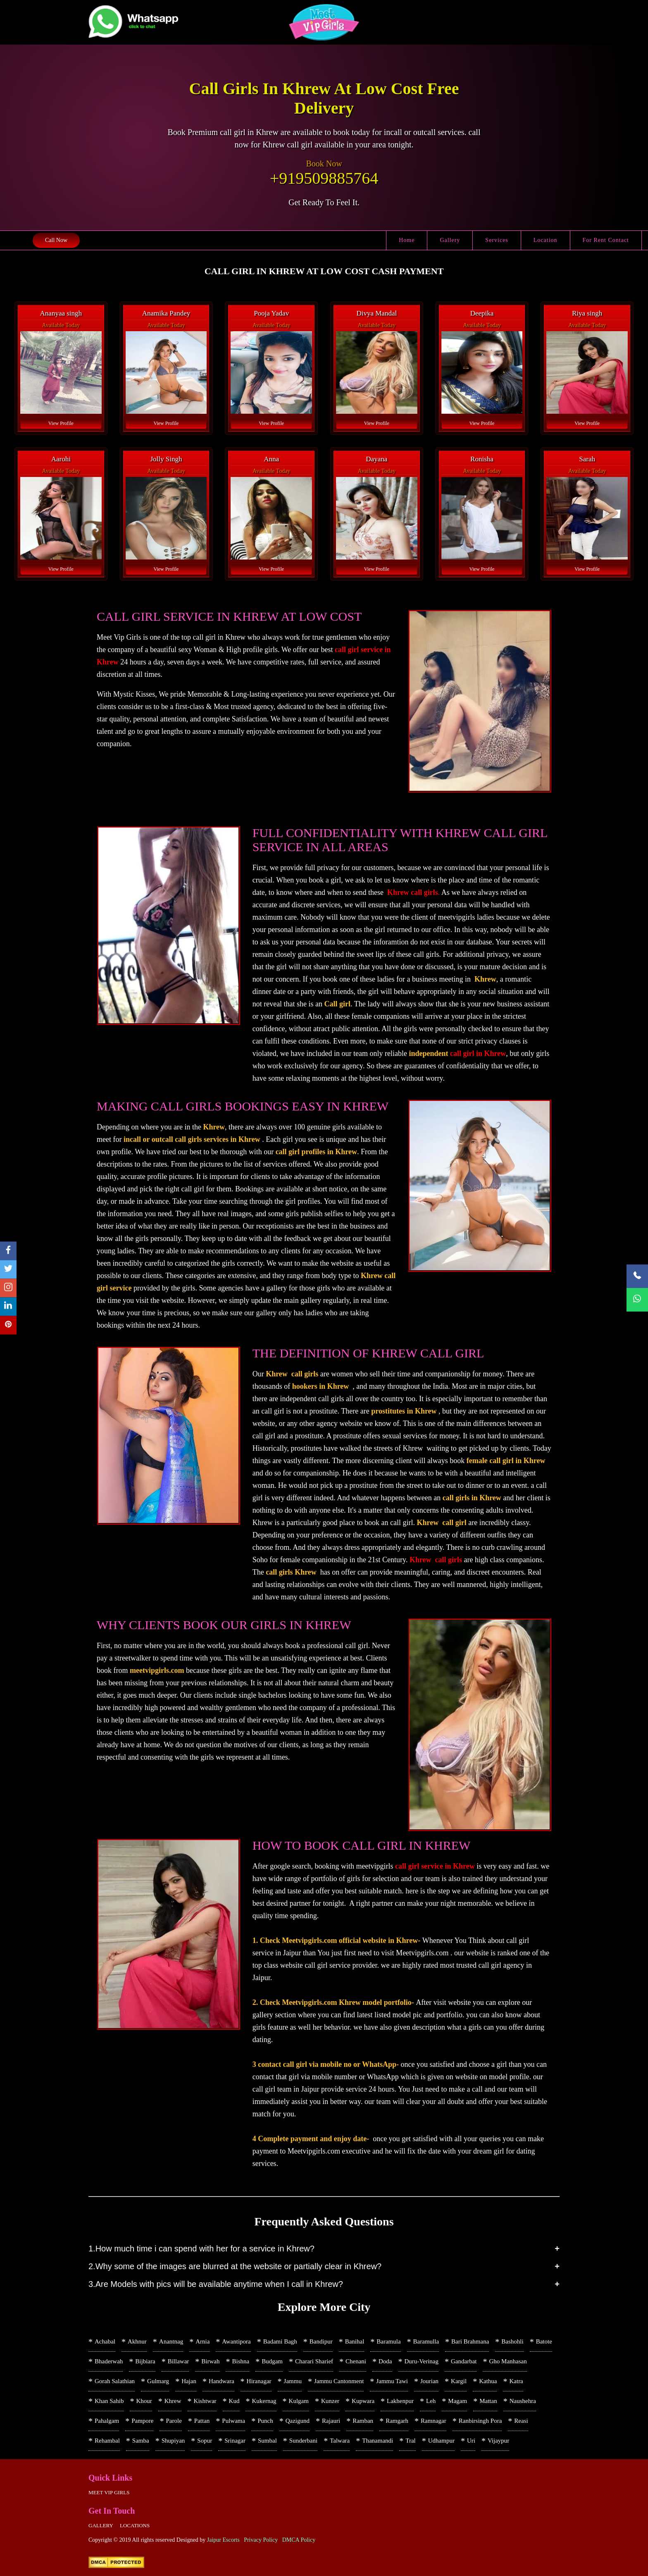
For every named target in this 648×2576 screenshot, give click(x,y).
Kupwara (363, 2401)
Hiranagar (259, 2381)
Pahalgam (107, 2420)
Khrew (172, 2401)
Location (545, 240)
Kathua (488, 2381)
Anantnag (171, 2341)
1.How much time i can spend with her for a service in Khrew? (201, 2248)
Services (496, 240)
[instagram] (8, 1288)
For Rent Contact (606, 240)
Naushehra (523, 2401)
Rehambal (107, 2440)
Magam (457, 2401)
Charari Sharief (314, 2361)
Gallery (450, 240)
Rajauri (331, 2420)
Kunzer (330, 2401)
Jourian (429, 2381)
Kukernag (264, 2401)
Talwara (340, 2440)
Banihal (354, 2341)
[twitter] (8, 1269)
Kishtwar (205, 2401)
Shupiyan (173, 2440)
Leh (431, 2401)
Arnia (202, 2341)
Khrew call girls (412, 892)
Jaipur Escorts (223, 2540)
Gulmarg (158, 2381)
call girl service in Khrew (435, 1866)
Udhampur (441, 2440)
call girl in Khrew (478, 1053)
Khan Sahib (109, 2401)
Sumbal (267, 2440)
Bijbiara (145, 2361)
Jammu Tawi (392, 2381)
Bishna (240, 2361)
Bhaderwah (109, 2361)
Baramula (388, 2341)
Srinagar (234, 2440)
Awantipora (236, 2341)
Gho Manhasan (507, 2361)
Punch (265, 2420)
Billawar (178, 2361)
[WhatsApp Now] (637, 1300)
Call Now (56, 240)
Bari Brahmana (470, 2341)
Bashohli (512, 2341)
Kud (234, 2401)
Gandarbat (463, 2361)
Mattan (488, 2401)
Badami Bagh (280, 2341)
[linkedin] (8, 1306)
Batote (544, 2341)
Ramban (363, 2420)
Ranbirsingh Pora (480, 2420)
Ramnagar (433, 2420)
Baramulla (426, 2341)
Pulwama (233, 2420)
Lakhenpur (400, 2401)
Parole (173, 2420)
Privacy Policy (261, 2540)
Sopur (204, 2440)
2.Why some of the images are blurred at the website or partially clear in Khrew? (234, 2266)
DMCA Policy (299, 2540)
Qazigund (298, 2420)
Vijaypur (498, 2440)
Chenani (355, 2361)
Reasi (521, 2420)
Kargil (459, 2381)
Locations (135, 2525)
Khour (144, 2401)
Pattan (202, 2420)
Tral (410, 2440)
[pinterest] (8, 1325)
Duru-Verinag (421, 2361)
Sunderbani (303, 2440)
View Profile (61, 423)
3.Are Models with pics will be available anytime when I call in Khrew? (215, 2284)
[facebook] (8, 1251)
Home (407, 240)
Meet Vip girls (108, 2492)
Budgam (272, 2361)
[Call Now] (637, 1276)
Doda (385, 2361)
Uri (471, 2440)
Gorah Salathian (115, 2381)
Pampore (142, 2420)
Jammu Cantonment (339, 2381)
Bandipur (321, 2341)
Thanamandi (377, 2440)
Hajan (188, 2381)
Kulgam (299, 2401)
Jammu (293, 2381)
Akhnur (137, 2341)
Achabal (105, 2341)
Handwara (221, 2381)
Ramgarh (397, 2420)
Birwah (210, 2361)
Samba (140, 2440)
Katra (516, 2381)
